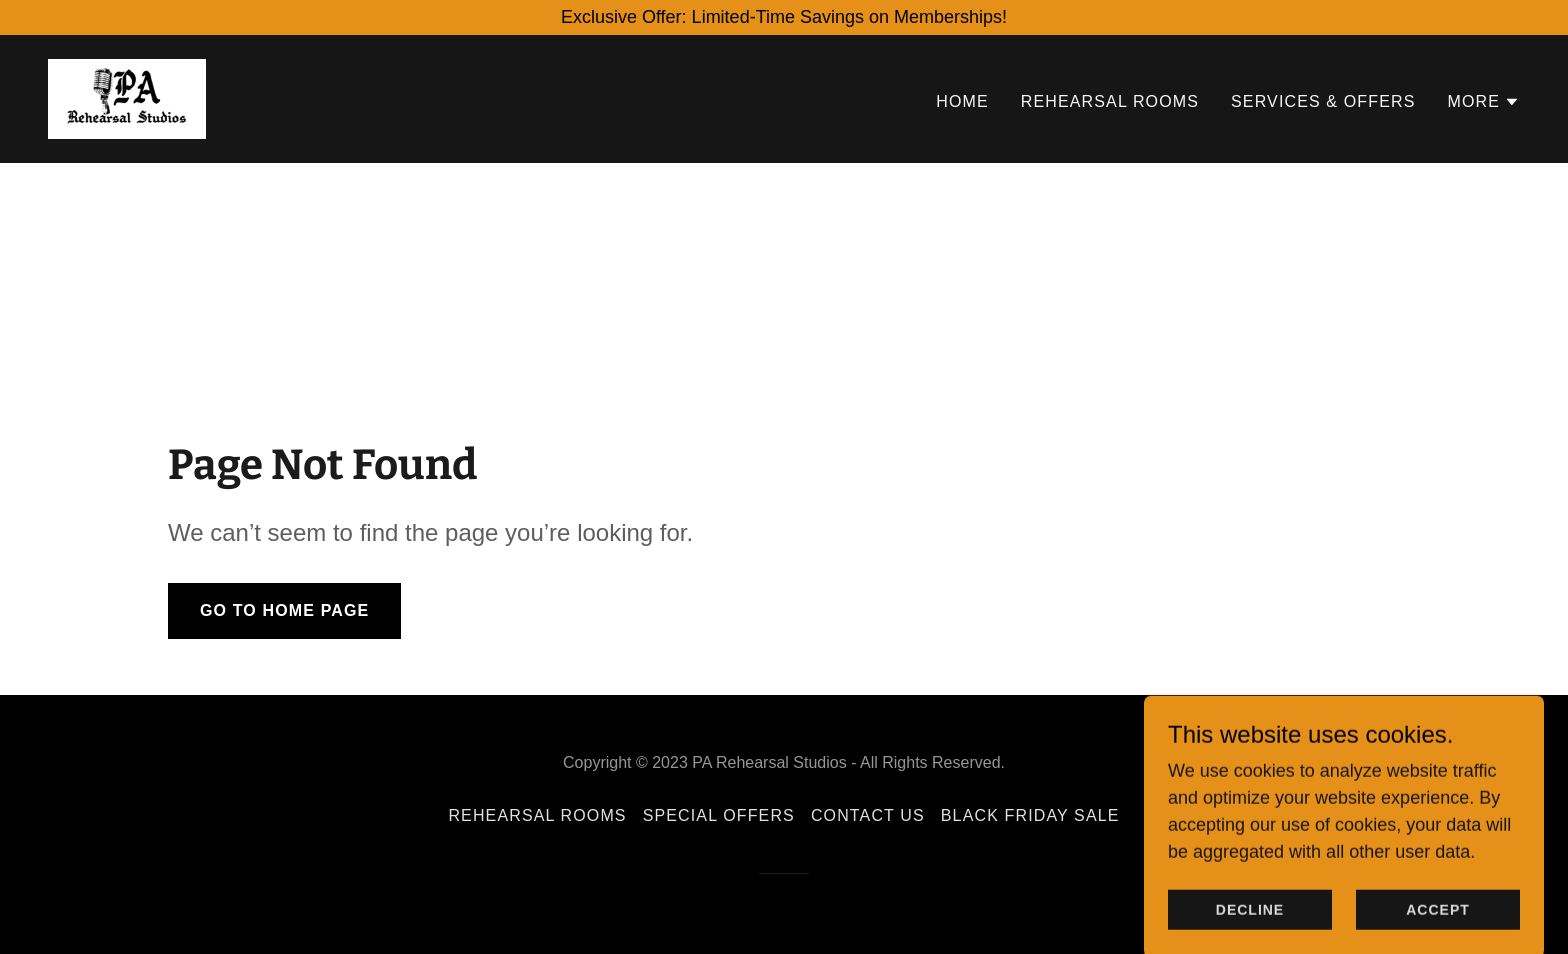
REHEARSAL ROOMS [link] (1110, 101)
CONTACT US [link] (868, 815)
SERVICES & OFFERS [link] (1323, 101)
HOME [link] (962, 101)
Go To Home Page (284, 610)
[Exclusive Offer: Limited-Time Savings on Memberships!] (784, 17)
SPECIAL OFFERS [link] (719, 815)
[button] (1483, 102)
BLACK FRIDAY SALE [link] (1030, 815)
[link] (127, 98)
